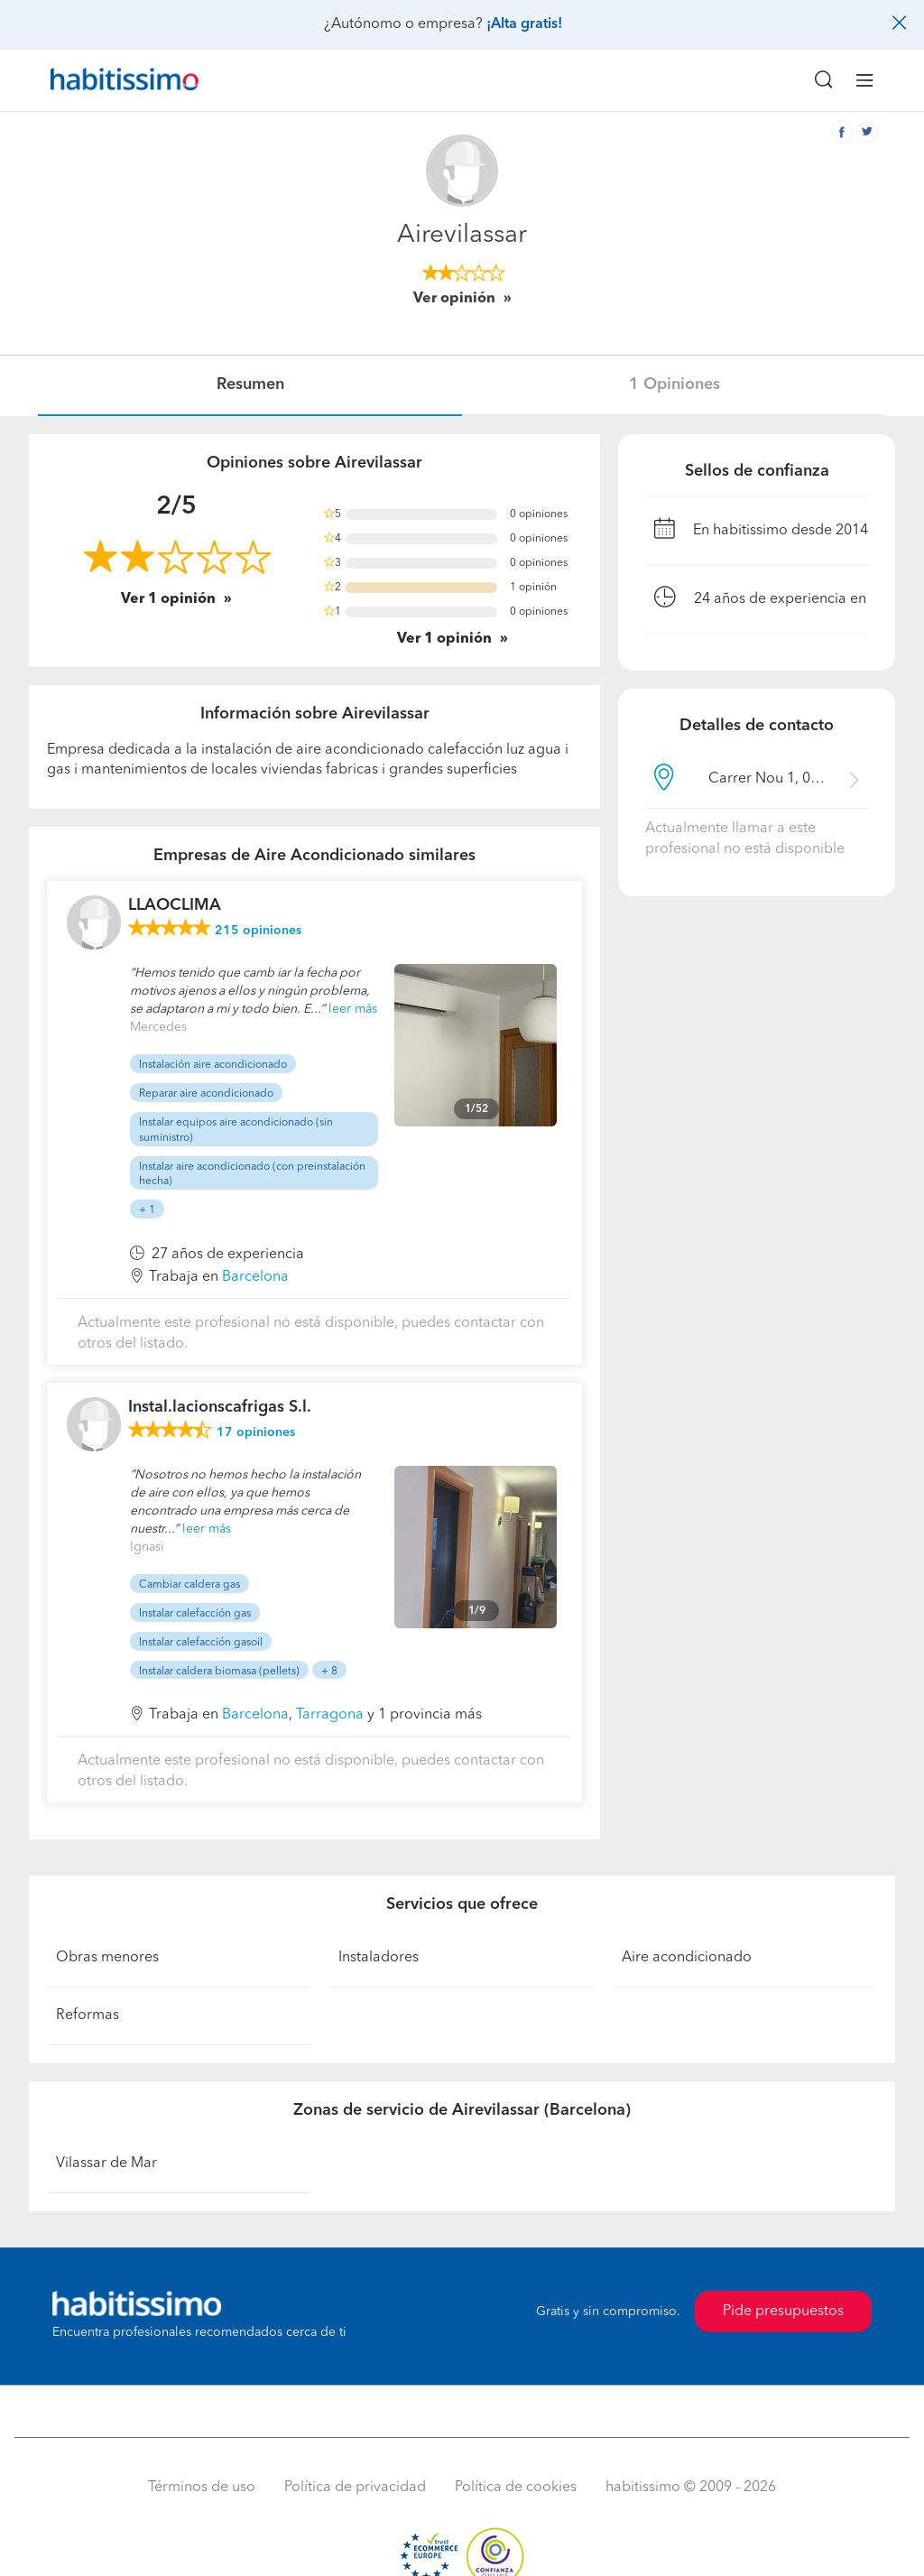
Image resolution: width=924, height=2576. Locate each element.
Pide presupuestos (783, 2311)
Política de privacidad (355, 2487)
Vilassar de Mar (106, 2163)
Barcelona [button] (255, 1277)
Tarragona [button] (330, 1715)
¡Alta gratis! (524, 24)
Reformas (87, 2015)
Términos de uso (201, 2487)
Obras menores (107, 1958)
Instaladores (378, 1958)
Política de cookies (516, 2487)
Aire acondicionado (687, 1958)
